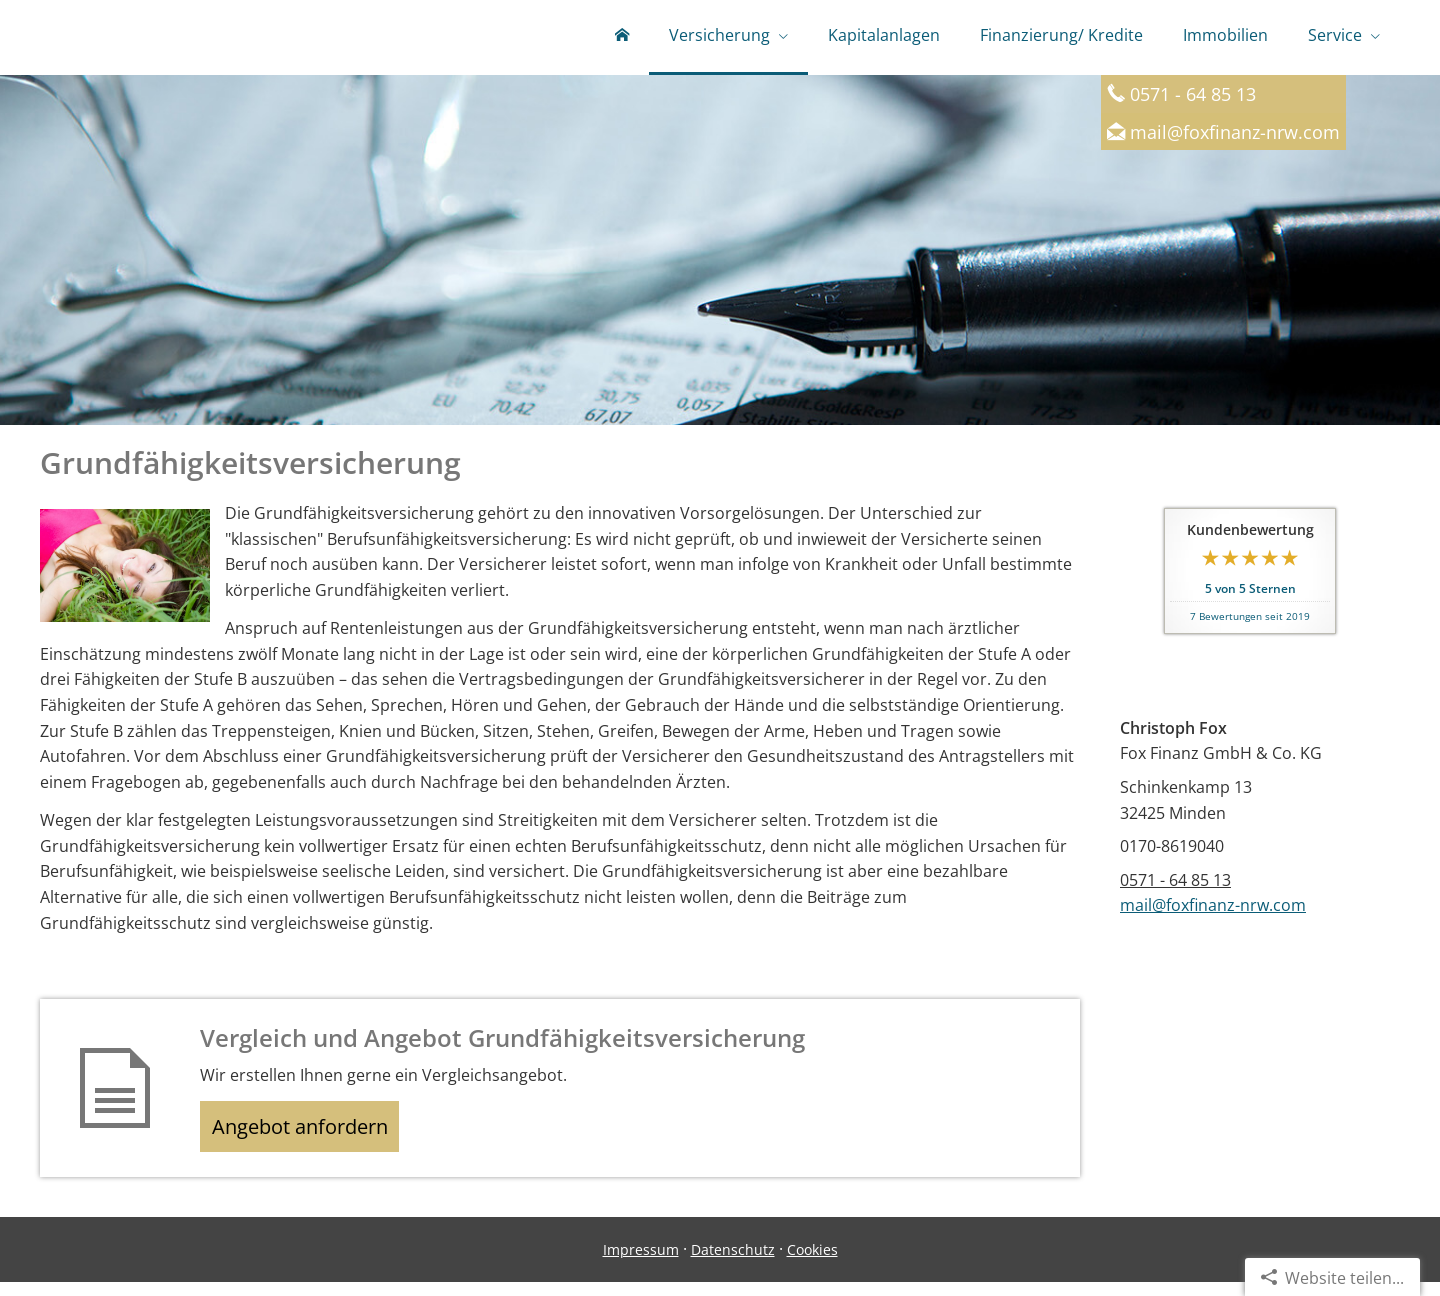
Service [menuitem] (1335, 38)
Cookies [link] (812, 1262)
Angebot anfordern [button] (310, 1135)
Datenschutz (733, 1262)
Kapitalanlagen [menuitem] (884, 38)
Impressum (641, 1262)
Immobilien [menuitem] (1225, 38)
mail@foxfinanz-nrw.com (1235, 136)
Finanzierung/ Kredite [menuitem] (1061, 38)
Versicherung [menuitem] (719, 38)
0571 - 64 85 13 (1175, 885)
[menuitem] (622, 40)
